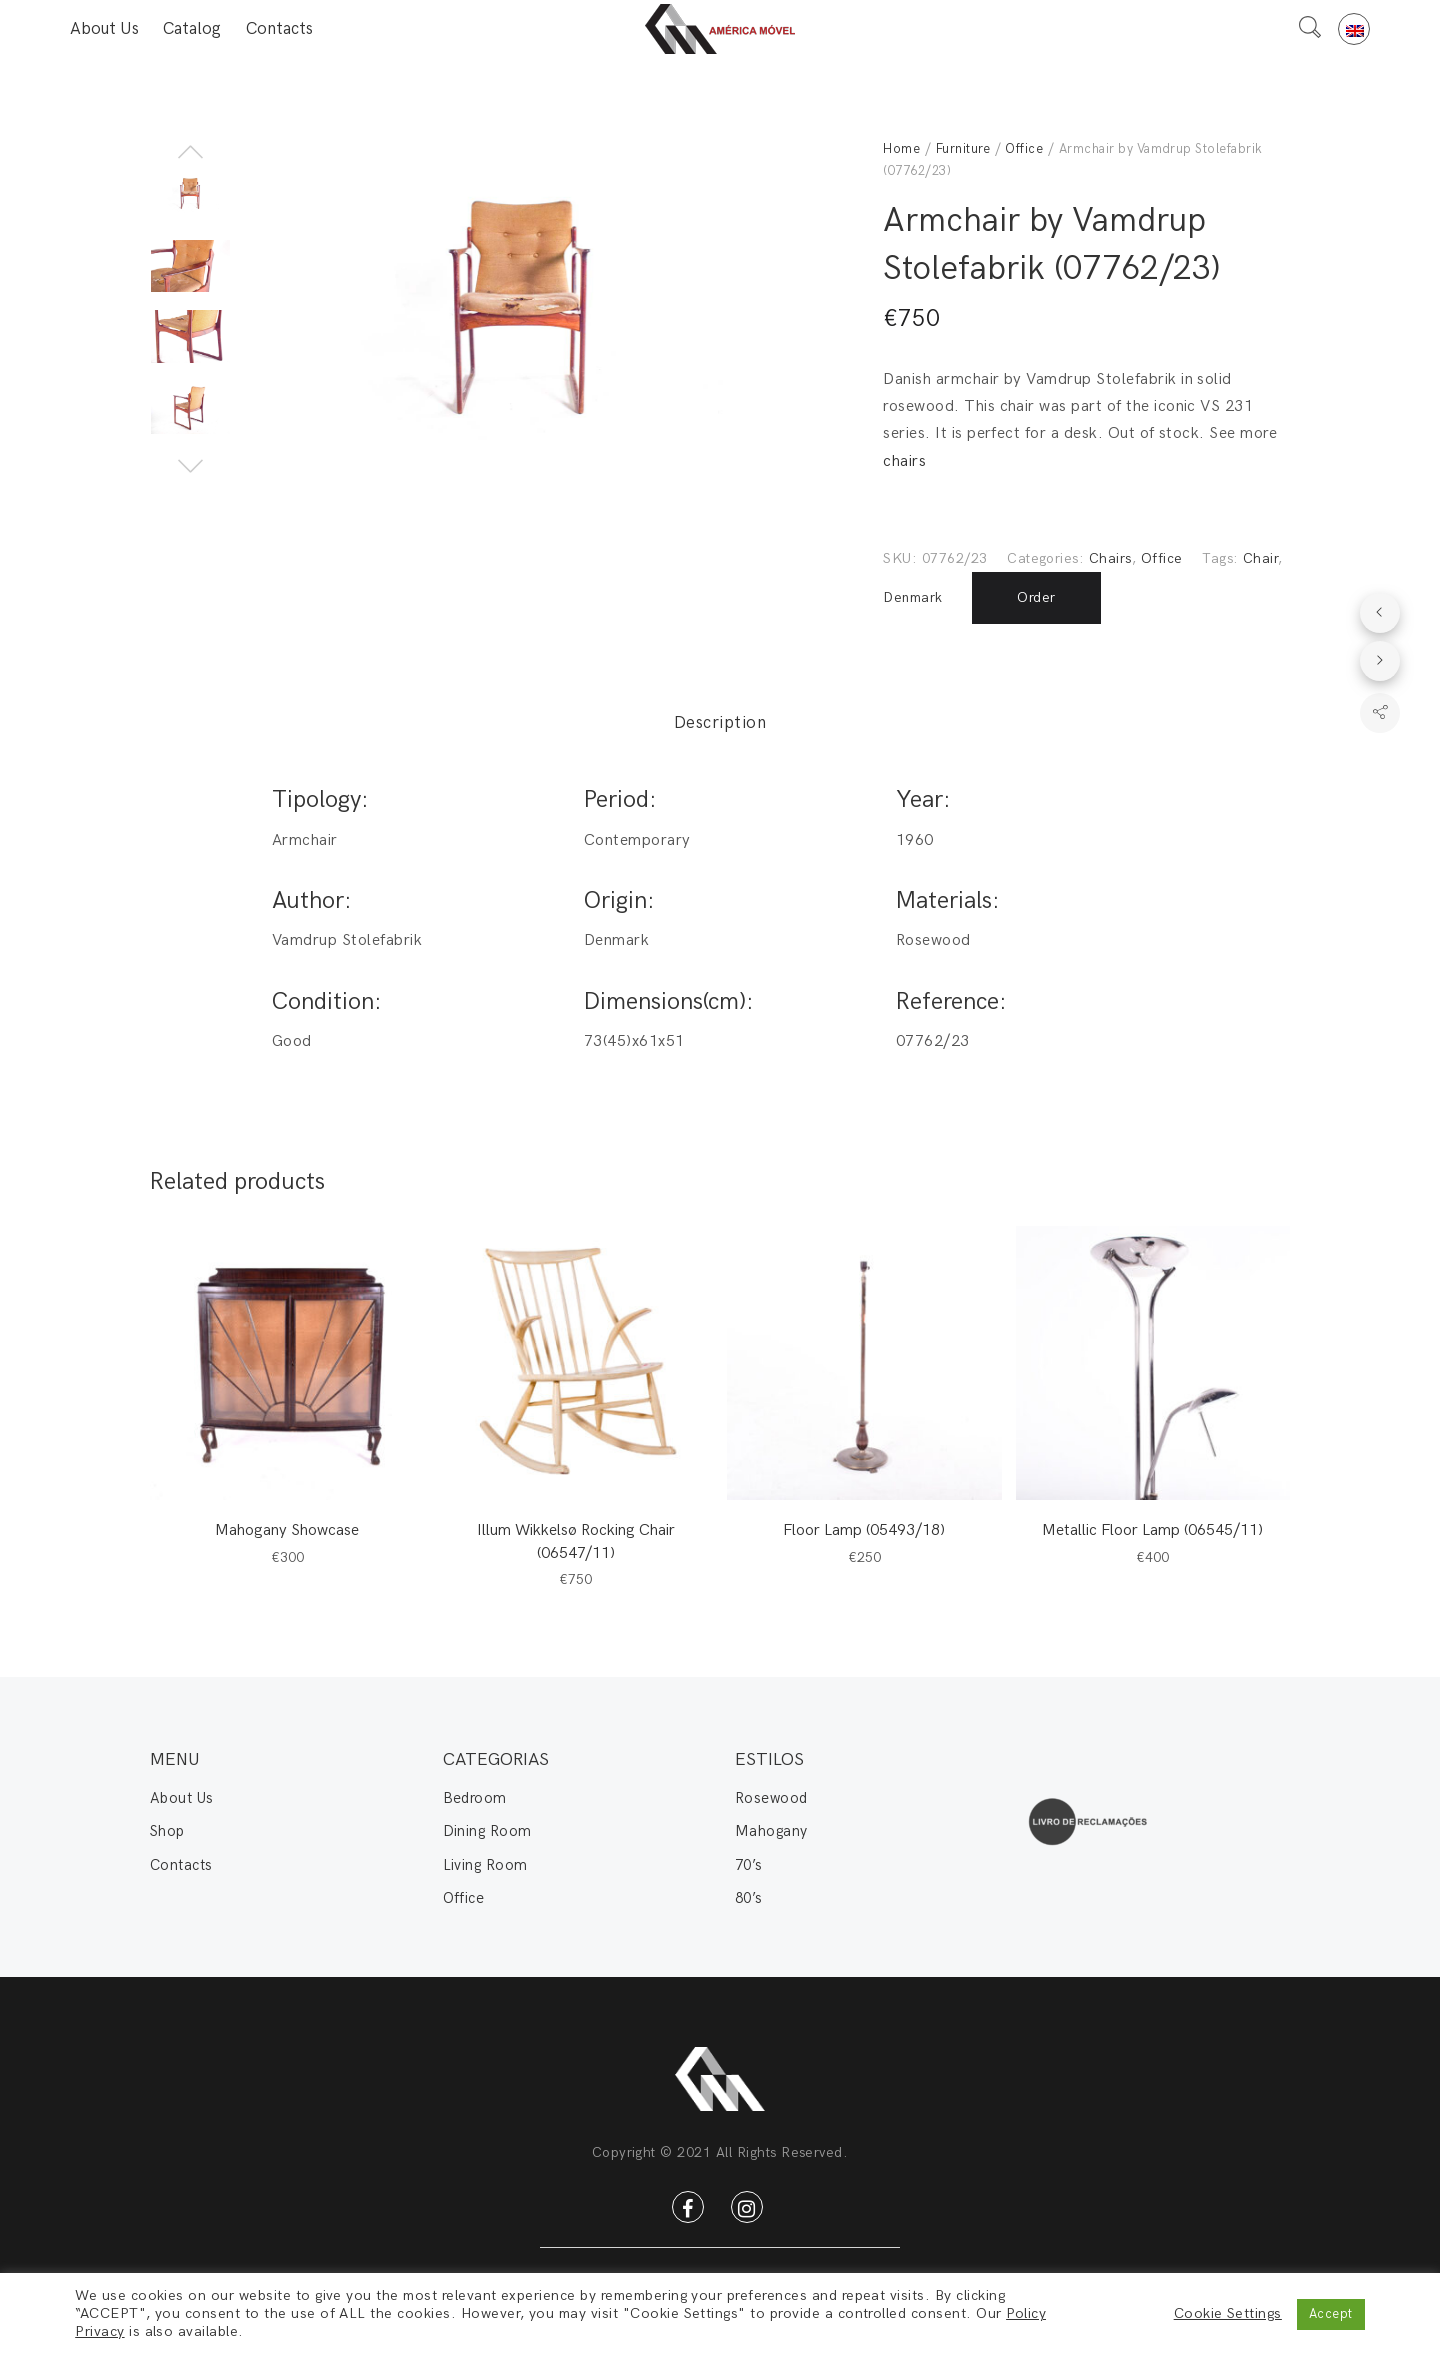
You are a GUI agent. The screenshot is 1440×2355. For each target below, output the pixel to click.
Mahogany (771, 1831)
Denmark (912, 597)
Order (1036, 597)
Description (720, 723)
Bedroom (475, 1798)
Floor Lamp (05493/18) (864, 1530)
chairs (904, 461)
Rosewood (771, 1798)
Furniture (963, 149)
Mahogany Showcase (287, 1530)
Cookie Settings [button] (1228, 2313)
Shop (167, 1831)
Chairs (1110, 558)
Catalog (192, 29)
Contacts (279, 29)
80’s (749, 1898)
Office (1024, 149)
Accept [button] (1331, 2314)
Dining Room (487, 1831)
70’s (749, 1865)
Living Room (485, 1865)
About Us (104, 29)
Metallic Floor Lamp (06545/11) (1152, 1530)
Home (901, 149)
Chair (1260, 558)
